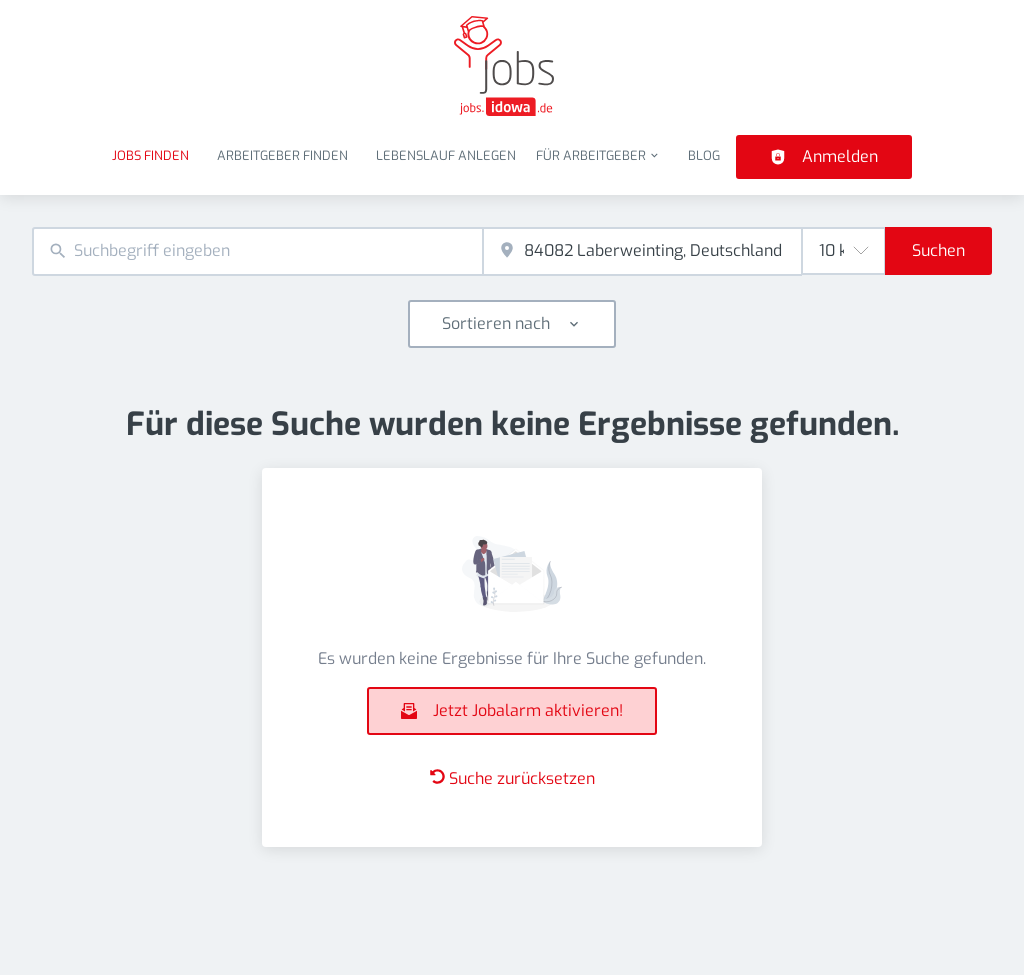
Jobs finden (150, 155)
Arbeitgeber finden (282, 155)
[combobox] (257, 251)
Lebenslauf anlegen (446, 155)
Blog (704, 155)
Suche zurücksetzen (512, 778)
